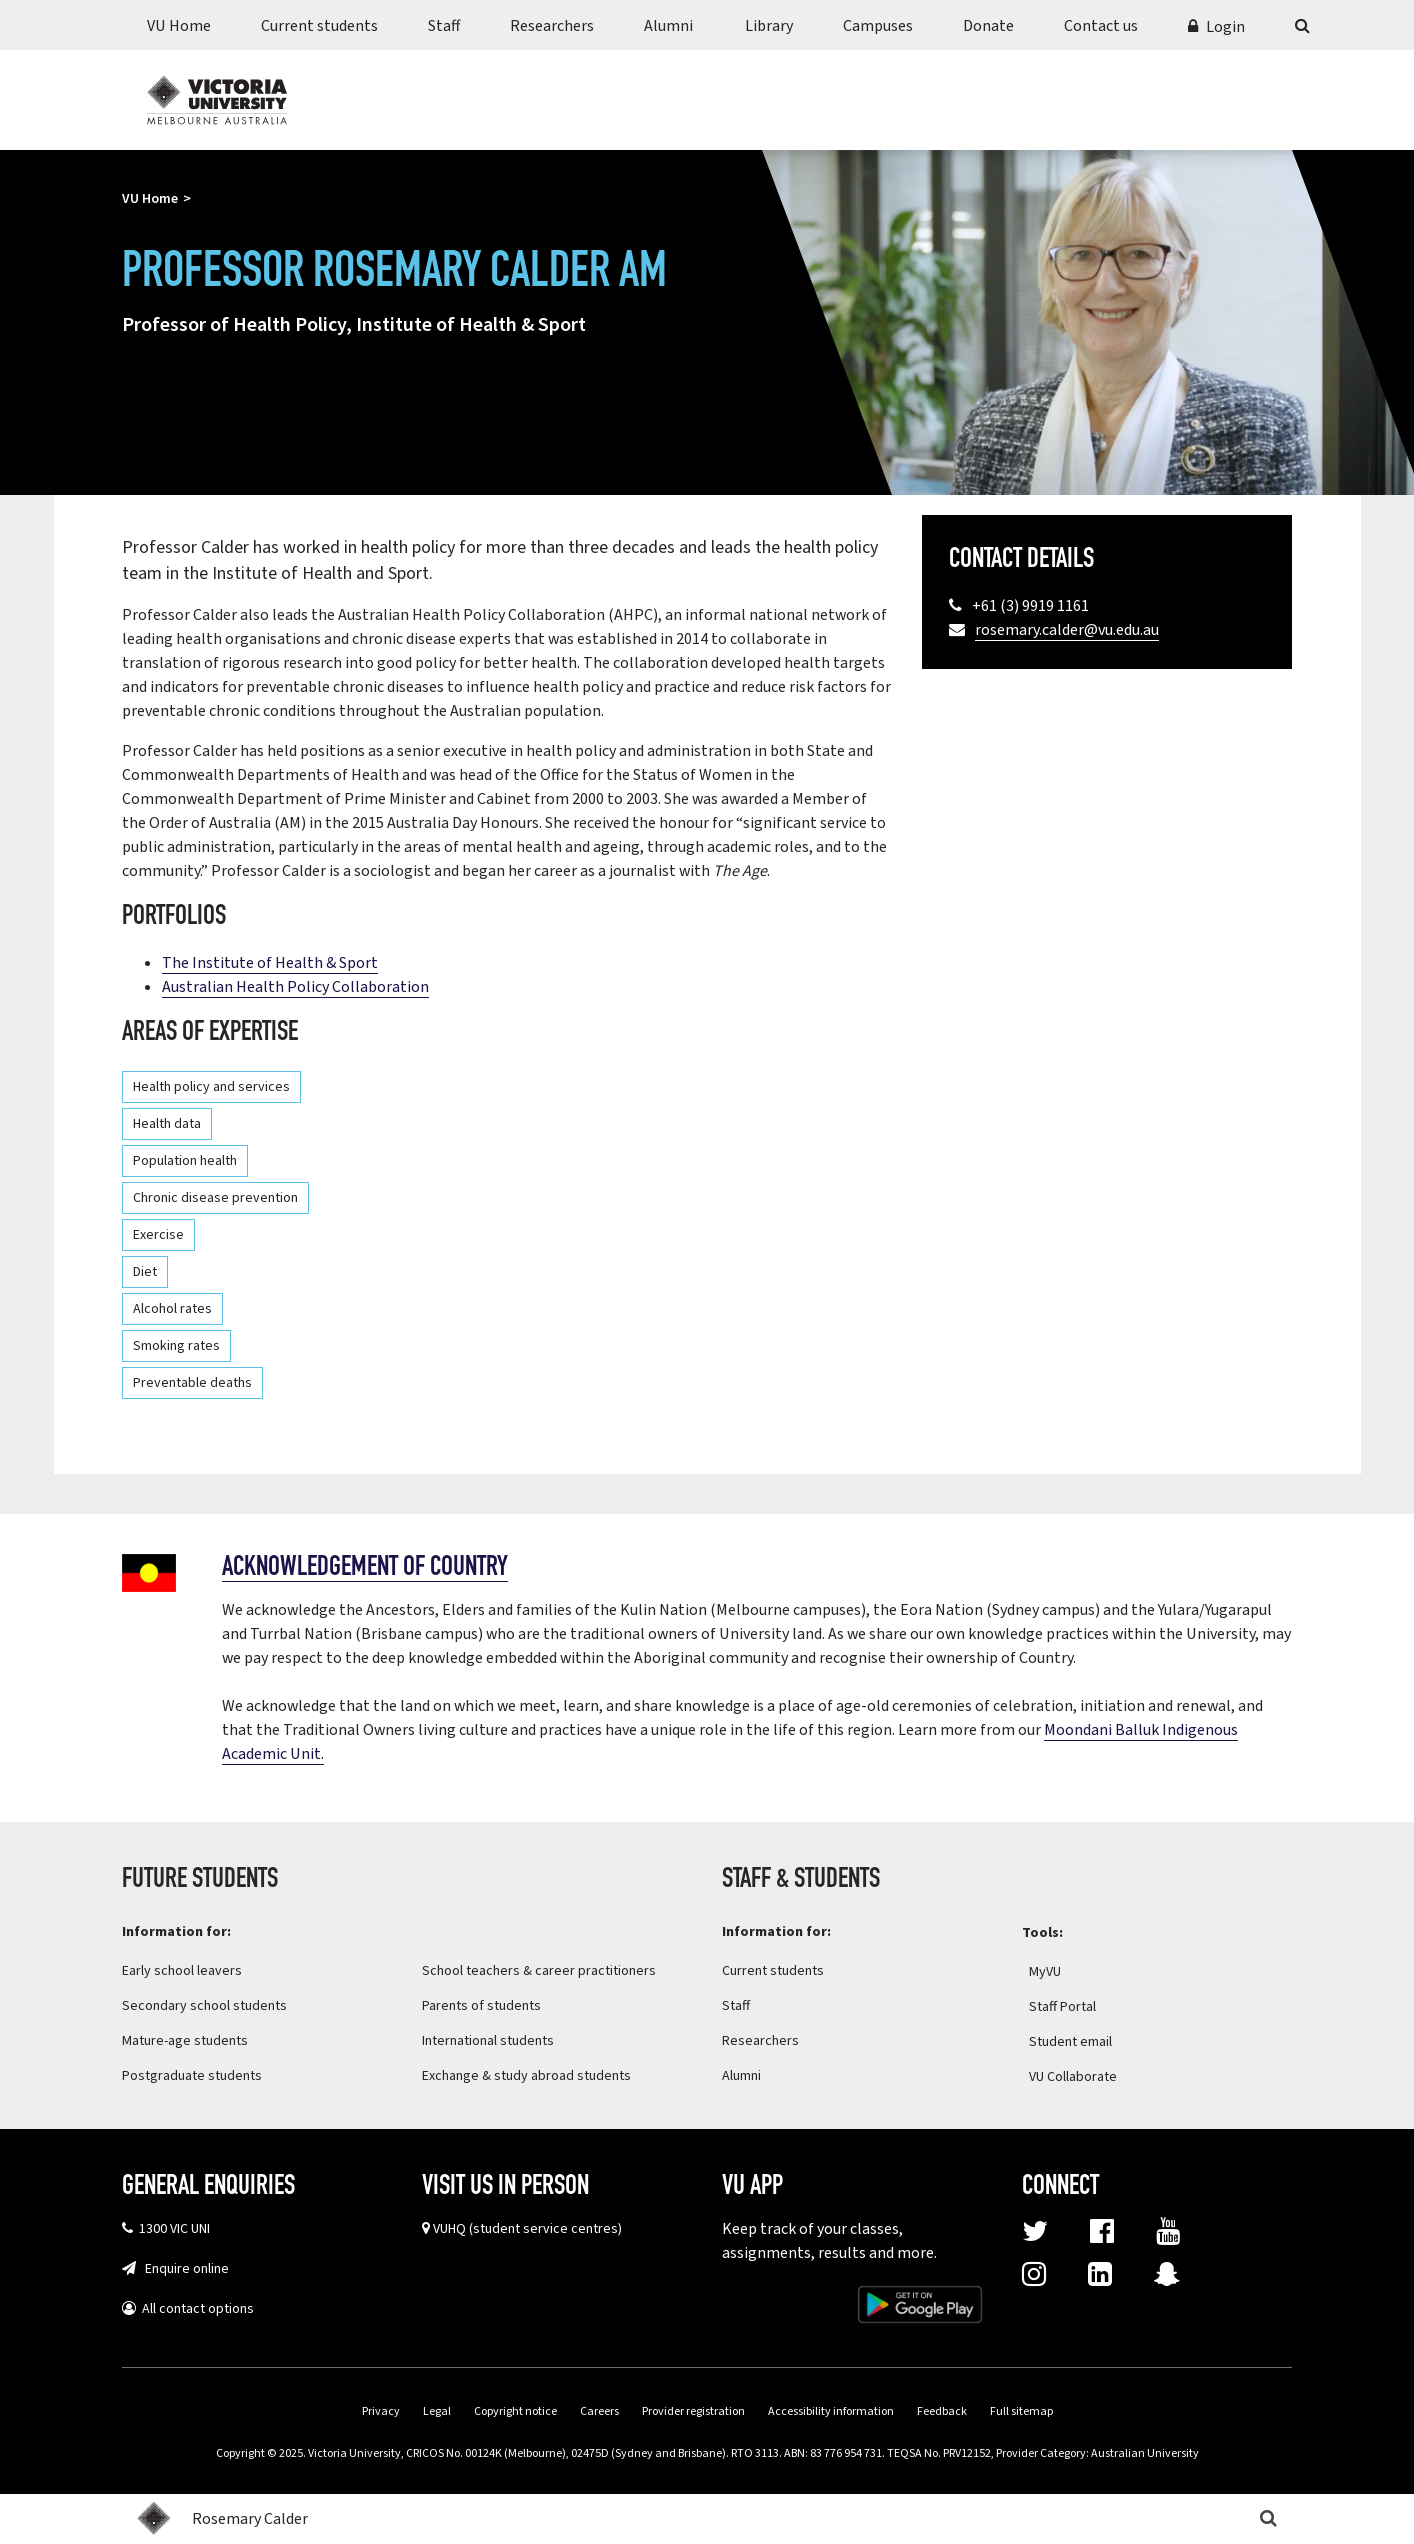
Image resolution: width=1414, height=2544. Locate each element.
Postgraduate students (192, 2076)
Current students (319, 26)
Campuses (878, 26)
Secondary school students (204, 2006)
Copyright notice (515, 2411)
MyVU (1057, 1972)
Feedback (942, 2411)
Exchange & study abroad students (526, 2076)
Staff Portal (1075, 2007)
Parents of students (481, 2006)
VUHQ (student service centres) (527, 2229)
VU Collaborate (1085, 2077)
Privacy (381, 2411)
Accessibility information (831, 2411)
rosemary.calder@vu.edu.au (1067, 630)
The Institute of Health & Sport (270, 963)
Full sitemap (1021, 2411)
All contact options (195, 2309)
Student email (1070, 2042)
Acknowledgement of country (365, 1568)
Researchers (552, 26)
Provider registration (693, 2411)
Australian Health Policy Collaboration (295, 987)
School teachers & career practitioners (539, 1971)
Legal (437, 2411)
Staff (444, 26)
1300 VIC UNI (171, 2229)
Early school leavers (182, 1971)
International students (488, 2041)
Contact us (1101, 26)
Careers (599, 2411)
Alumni (668, 26)
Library (769, 26)
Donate (988, 26)
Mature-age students (185, 2041)
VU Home (179, 26)
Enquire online (182, 2269)
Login (1225, 27)
